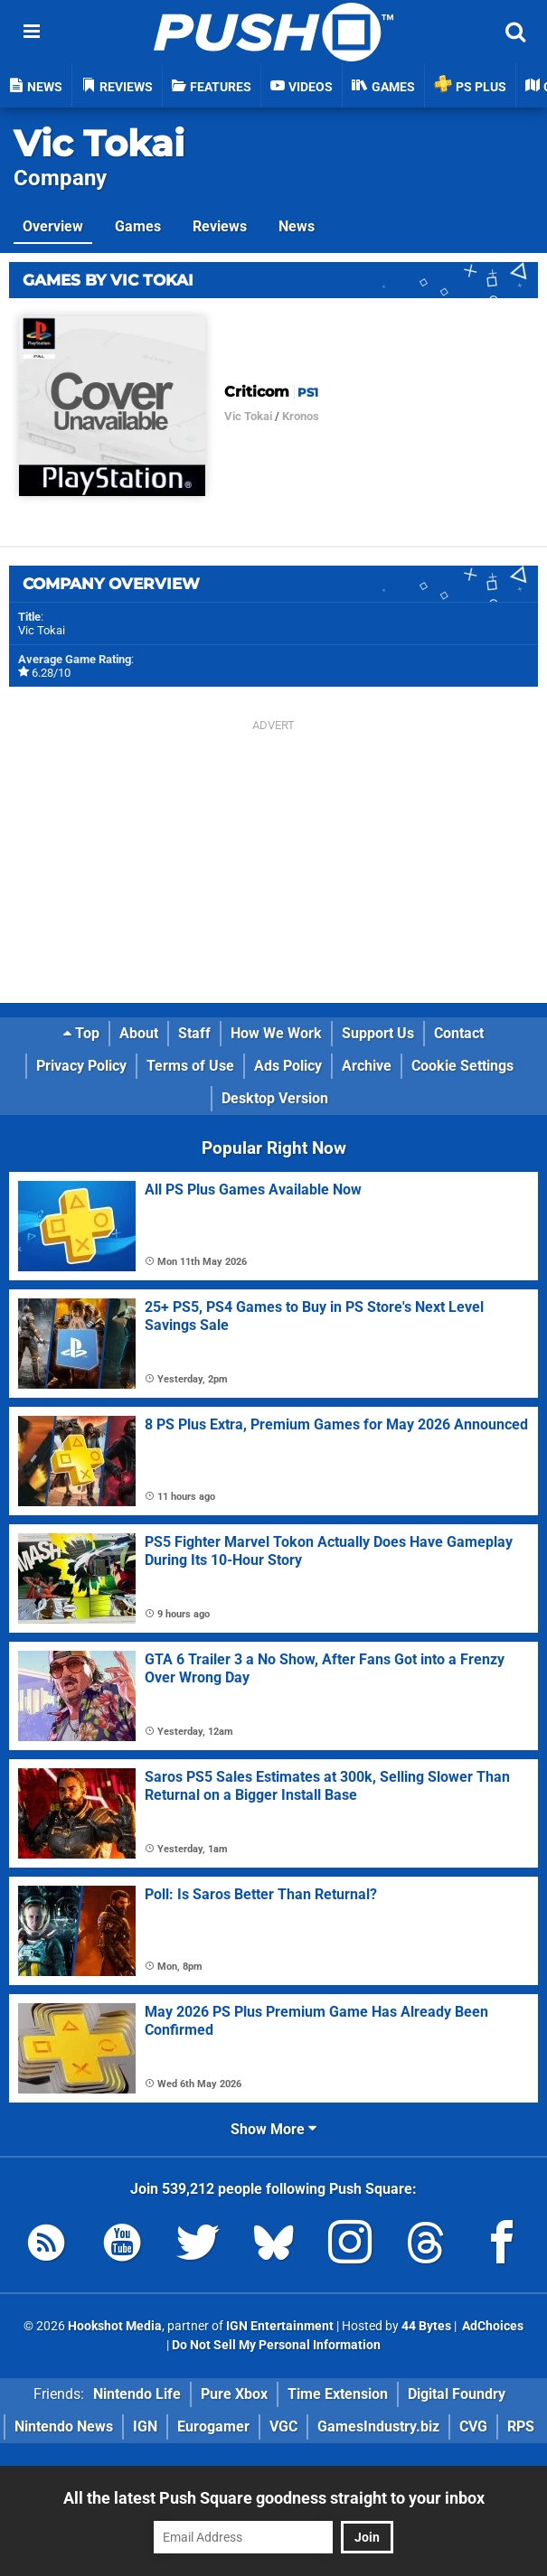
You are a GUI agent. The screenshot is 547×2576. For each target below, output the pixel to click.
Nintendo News (63, 2426)
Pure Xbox (234, 2394)
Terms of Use (190, 1065)
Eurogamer (213, 2426)
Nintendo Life (137, 2394)
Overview (53, 226)
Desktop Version (275, 1098)
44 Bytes (426, 2326)
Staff (194, 1033)
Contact (459, 1033)
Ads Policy (288, 1065)
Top (81, 1033)
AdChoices (491, 2326)
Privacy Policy (81, 1065)
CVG (473, 2426)
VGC (283, 2426)
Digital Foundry (456, 2394)
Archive (366, 1065)
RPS (520, 2426)
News (296, 226)
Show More (273, 2129)
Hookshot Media (115, 2326)
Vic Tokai (99, 143)
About (138, 1033)
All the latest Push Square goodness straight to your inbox (274, 2497)
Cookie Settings (462, 1065)
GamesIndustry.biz (378, 2426)
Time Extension (338, 2394)
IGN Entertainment (280, 2326)
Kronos (300, 416)
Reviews (220, 226)
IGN (145, 2426)
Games (138, 226)
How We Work (276, 1033)
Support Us (378, 1033)
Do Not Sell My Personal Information (276, 2345)
